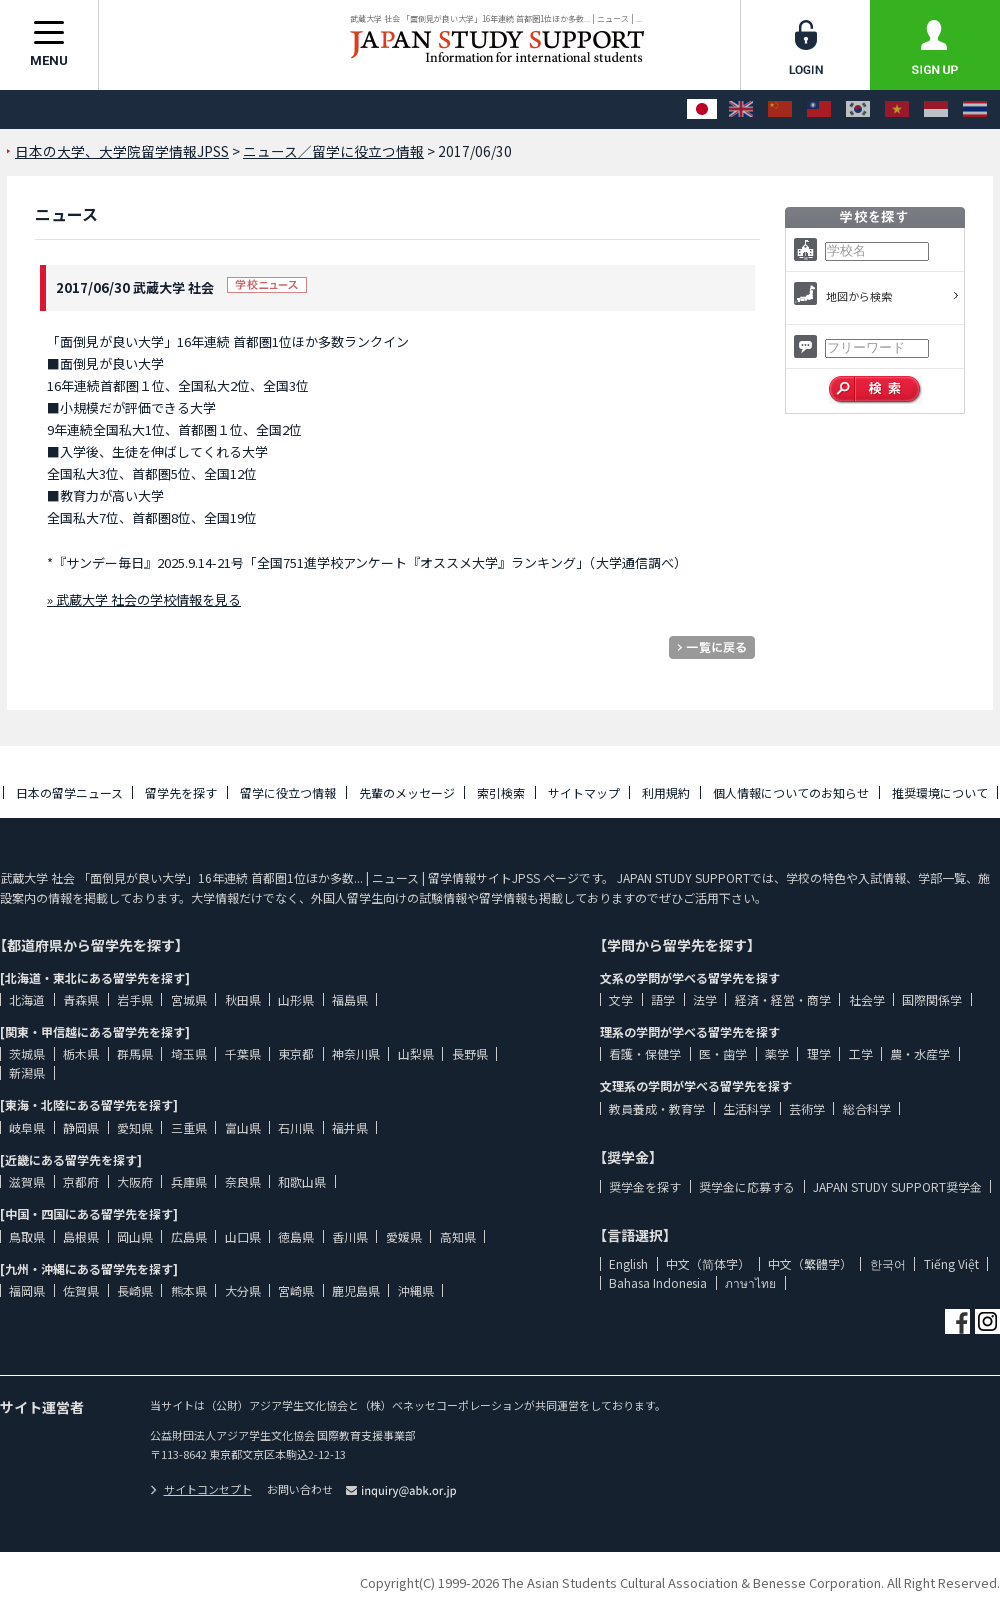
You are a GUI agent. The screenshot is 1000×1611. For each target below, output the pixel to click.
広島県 (189, 1236)
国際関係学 (932, 999)
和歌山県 (302, 1181)
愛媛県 (404, 1236)
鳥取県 (27, 1236)
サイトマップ (584, 792)
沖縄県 (416, 1290)
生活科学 (747, 1108)
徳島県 (296, 1236)
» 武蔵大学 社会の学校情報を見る (144, 599)
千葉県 (243, 1053)
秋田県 (243, 999)
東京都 (296, 1053)
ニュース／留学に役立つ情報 (333, 151)
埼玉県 (189, 1053)
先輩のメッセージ (407, 792)
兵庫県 (189, 1181)
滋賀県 (27, 1181)
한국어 (888, 1263)
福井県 (350, 1127)
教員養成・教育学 (657, 1108)
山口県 (243, 1236)
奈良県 (243, 1181)
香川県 (350, 1236)
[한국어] (858, 109)
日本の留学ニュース (69, 792)
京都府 (81, 1181)
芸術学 (807, 1108)
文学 (621, 999)
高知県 (458, 1236)
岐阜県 (27, 1127)
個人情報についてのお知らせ (791, 792)
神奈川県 (356, 1053)
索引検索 (501, 792)
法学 (705, 999)
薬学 (777, 1053)
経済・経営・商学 (783, 999)
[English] (741, 109)
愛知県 (135, 1127)
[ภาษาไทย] (975, 109)
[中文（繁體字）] (819, 109)
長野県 (470, 1053)
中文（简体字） (708, 1263)
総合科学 (867, 1108)
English (628, 1263)
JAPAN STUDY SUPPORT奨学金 (897, 1186)
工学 (861, 1053)
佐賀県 (81, 1290)
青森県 (81, 999)
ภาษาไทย (750, 1282)
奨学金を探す (645, 1186)
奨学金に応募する (747, 1186)
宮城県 (189, 999)
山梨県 (416, 1053)
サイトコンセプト (201, 1489)
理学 (819, 1053)
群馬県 (135, 1053)
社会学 (867, 999)
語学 (663, 999)
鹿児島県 (356, 1290)
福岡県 (27, 1290)
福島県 (350, 999)
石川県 (296, 1127)
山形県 (296, 999)
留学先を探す (181, 792)
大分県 (243, 1290)
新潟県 (27, 1072)
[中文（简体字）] (780, 109)
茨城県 (27, 1053)
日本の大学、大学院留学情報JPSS (122, 151)
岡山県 (135, 1236)
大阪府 (135, 1181)
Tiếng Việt (951, 1263)
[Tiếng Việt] (897, 109)
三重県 (189, 1127)
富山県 (243, 1127)
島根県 (81, 1236)
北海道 (27, 999)
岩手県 (135, 999)
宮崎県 (296, 1290)
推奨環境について (940, 792)
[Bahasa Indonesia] (936, 109)
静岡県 (81, 1127)
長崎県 (135, 1290)
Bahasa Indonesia (658, 1282)
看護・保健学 (645, 1053)
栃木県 (81, 1053)
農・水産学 (920, 1053)
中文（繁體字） (810, 1263)
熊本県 (189, 1290)
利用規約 (666, 792)
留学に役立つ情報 (288, 792)
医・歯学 (723, 1053)
